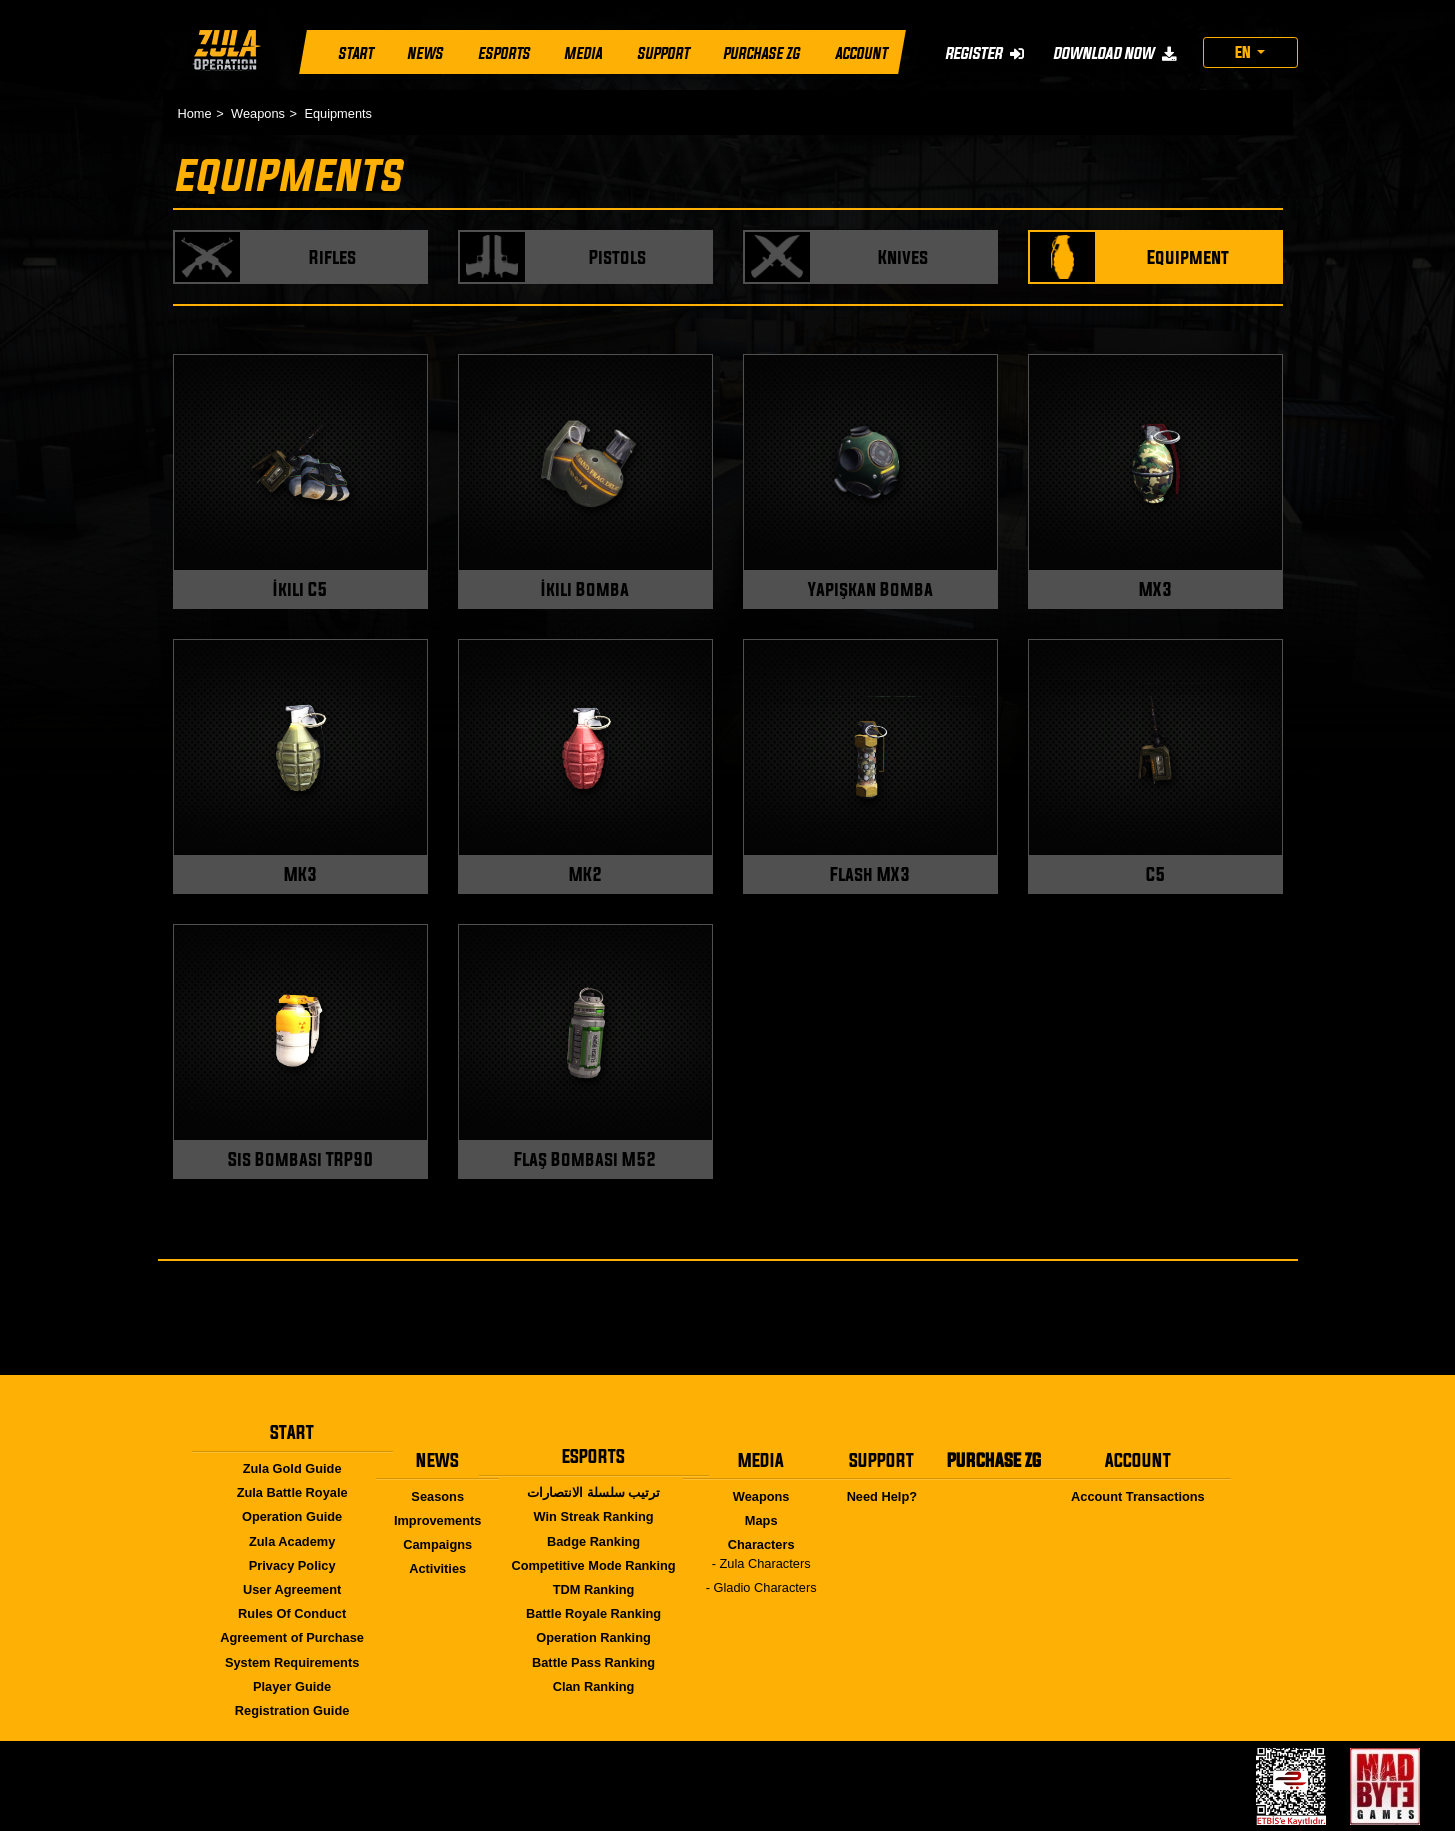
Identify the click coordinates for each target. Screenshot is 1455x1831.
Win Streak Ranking (594, 1516)
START (355, 54)
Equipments (338, 113)
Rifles (332, 257)
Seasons (437, 1496)
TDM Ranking (594, 1589)
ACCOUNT (860, 54)
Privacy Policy (292, 1565)
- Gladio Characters (761, 1587)
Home (195, 113)
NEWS (425, 54)
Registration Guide (292, 1710)
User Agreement (292, 1589)
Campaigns (437, 1544)
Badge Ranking (593, 1541)
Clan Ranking (594, 1686)
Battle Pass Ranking (593, 1662)
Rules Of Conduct (292, 1613)
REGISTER (983, 53)
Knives (903, 257)
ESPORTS (503, 54)
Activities (437, 1568)
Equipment (1188, 257)
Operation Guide (292, 1516)
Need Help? (882, 1496)
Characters (761, 1544)
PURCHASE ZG (761, 54)
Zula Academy (292, 1541)
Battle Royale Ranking (593, 1613)
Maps (761, 1520)
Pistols (617, 257)
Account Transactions (1138, 1496)
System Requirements (292, 1662)
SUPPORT (662, 54)
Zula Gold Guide (292, 1468)
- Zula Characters (761, 1563)
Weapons (258, 113)
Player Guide (292, 1686)
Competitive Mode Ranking (593, 1565)
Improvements (437, 1520)
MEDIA (583, 54)
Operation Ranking (593, 1637)
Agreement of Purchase (292, 1637)
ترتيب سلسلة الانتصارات (593, 1492)
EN (1244, 52)
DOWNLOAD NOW (1113, 53)
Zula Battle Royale (292, 1492)
